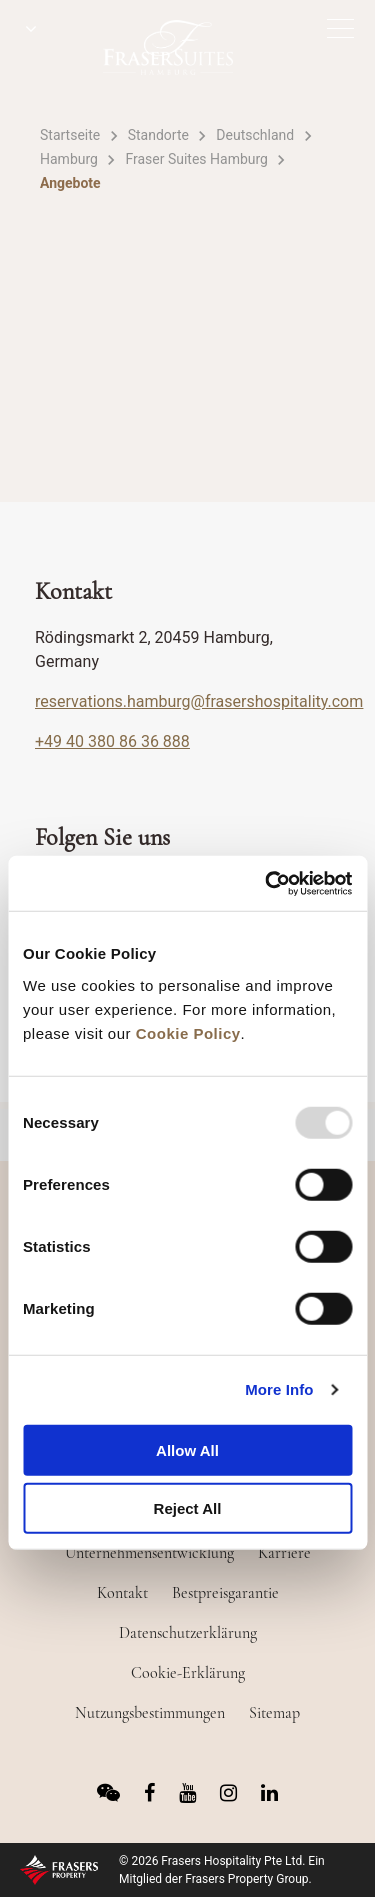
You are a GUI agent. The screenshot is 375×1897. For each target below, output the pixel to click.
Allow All (187, 1449)
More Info (279, 1389)
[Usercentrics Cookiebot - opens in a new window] (267, 883)
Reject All (188, 1508)
